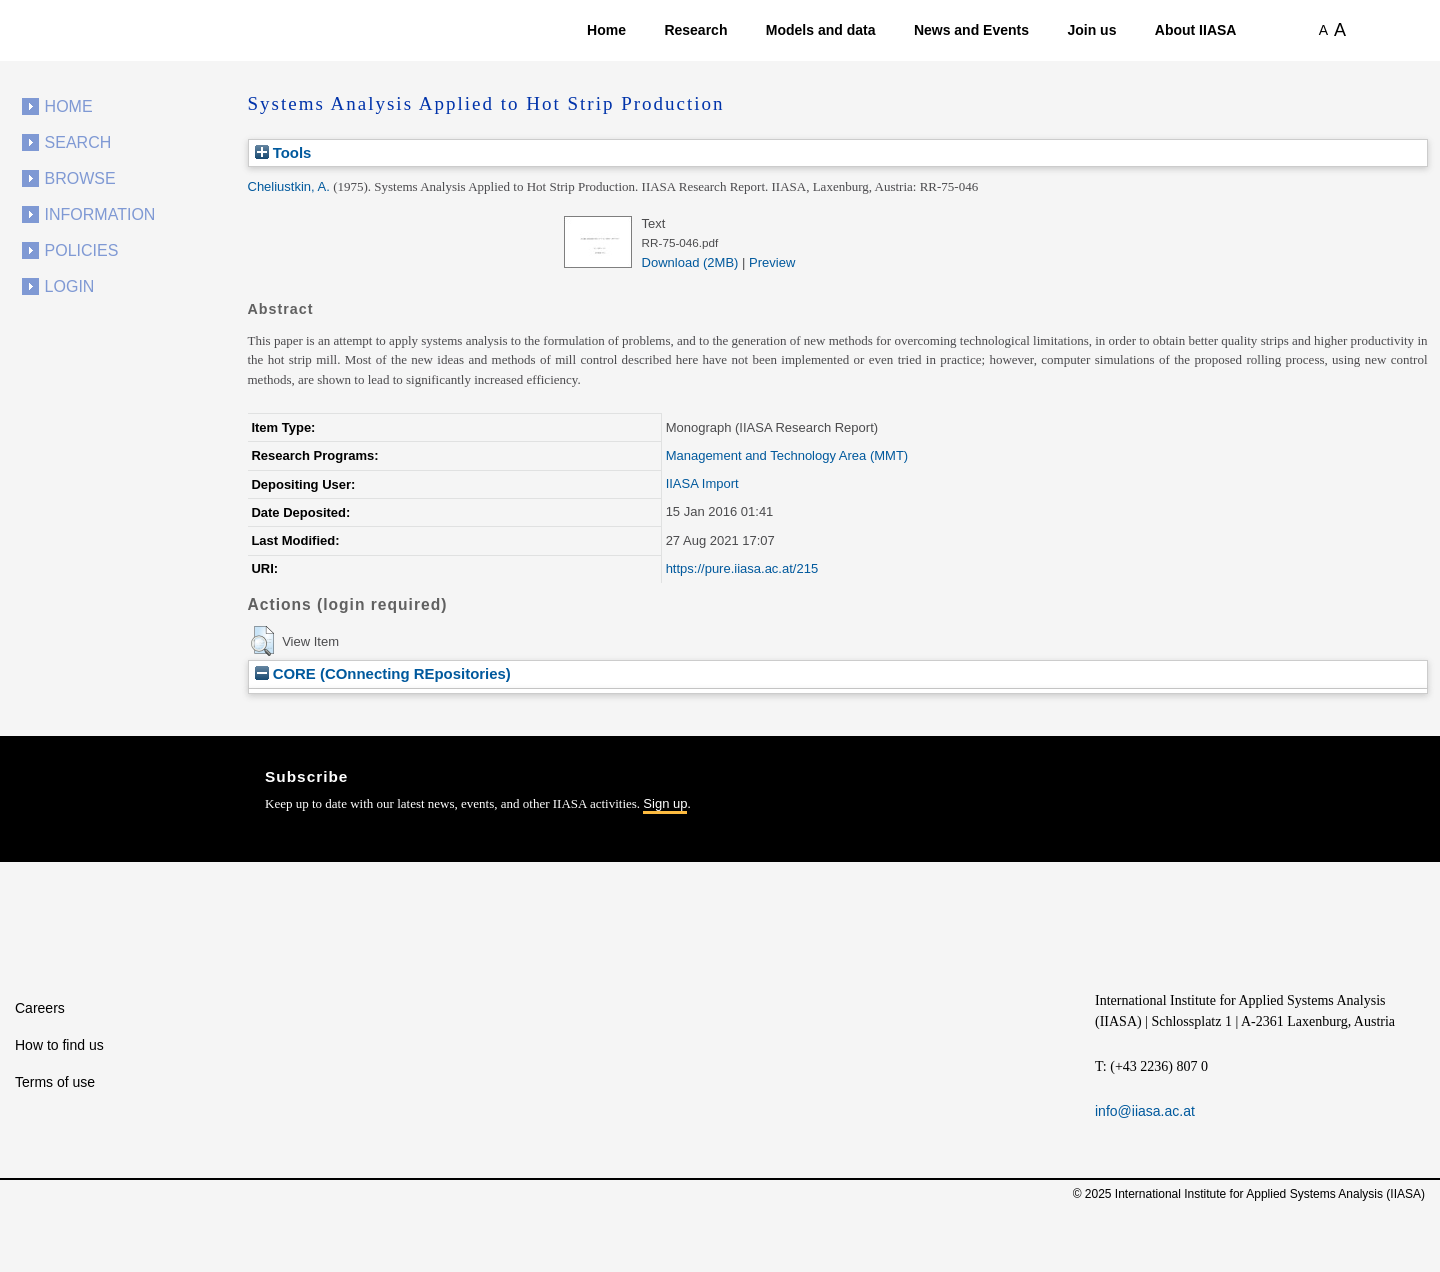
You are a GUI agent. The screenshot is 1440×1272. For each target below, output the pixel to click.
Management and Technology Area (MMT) (787, 455)
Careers (40, 1008)
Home (606, 30)
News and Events (971, 30)
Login (70, 286)
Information (100, 214)
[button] (262, 641)
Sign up (665, 803)
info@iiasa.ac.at (1145, 1111)
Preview (772, 262)
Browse (80, 178)
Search (78, 142)
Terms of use (55, 1082)
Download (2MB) (690, 262)
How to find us (59, 1045)
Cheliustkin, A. (289, 186)
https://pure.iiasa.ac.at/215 (742, 568)
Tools (283, 152)
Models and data (821, 30)
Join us (1091, 30)
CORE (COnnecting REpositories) (383, 673)
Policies (82, 250)
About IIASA (1196, 30)
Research (695, 30)
